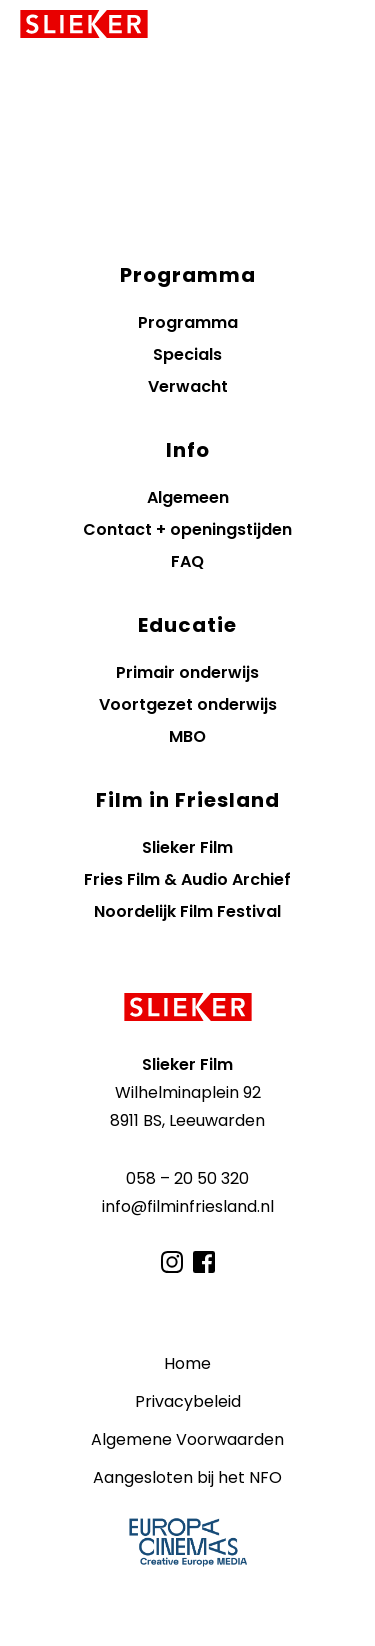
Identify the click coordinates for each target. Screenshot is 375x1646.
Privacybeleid (188, 1401)
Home (187, 1363)
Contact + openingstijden (187, 529)
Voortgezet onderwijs (188, 704)
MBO (187, 736)
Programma (188, 322)
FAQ (187, 561)
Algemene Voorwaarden (187, 1439)
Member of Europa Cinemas (188, 1542)
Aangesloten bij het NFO (187, 1477)
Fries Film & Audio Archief (187, 879)
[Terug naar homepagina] (84, 24)
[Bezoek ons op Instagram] (172, 1262)
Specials (187, 354)
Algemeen (188, 497)
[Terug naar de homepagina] (188, 1007)
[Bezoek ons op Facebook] (204, 1262)
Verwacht (188, 386)
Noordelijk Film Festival (187, 911)
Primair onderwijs (187, 672)
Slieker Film (187, 847)
